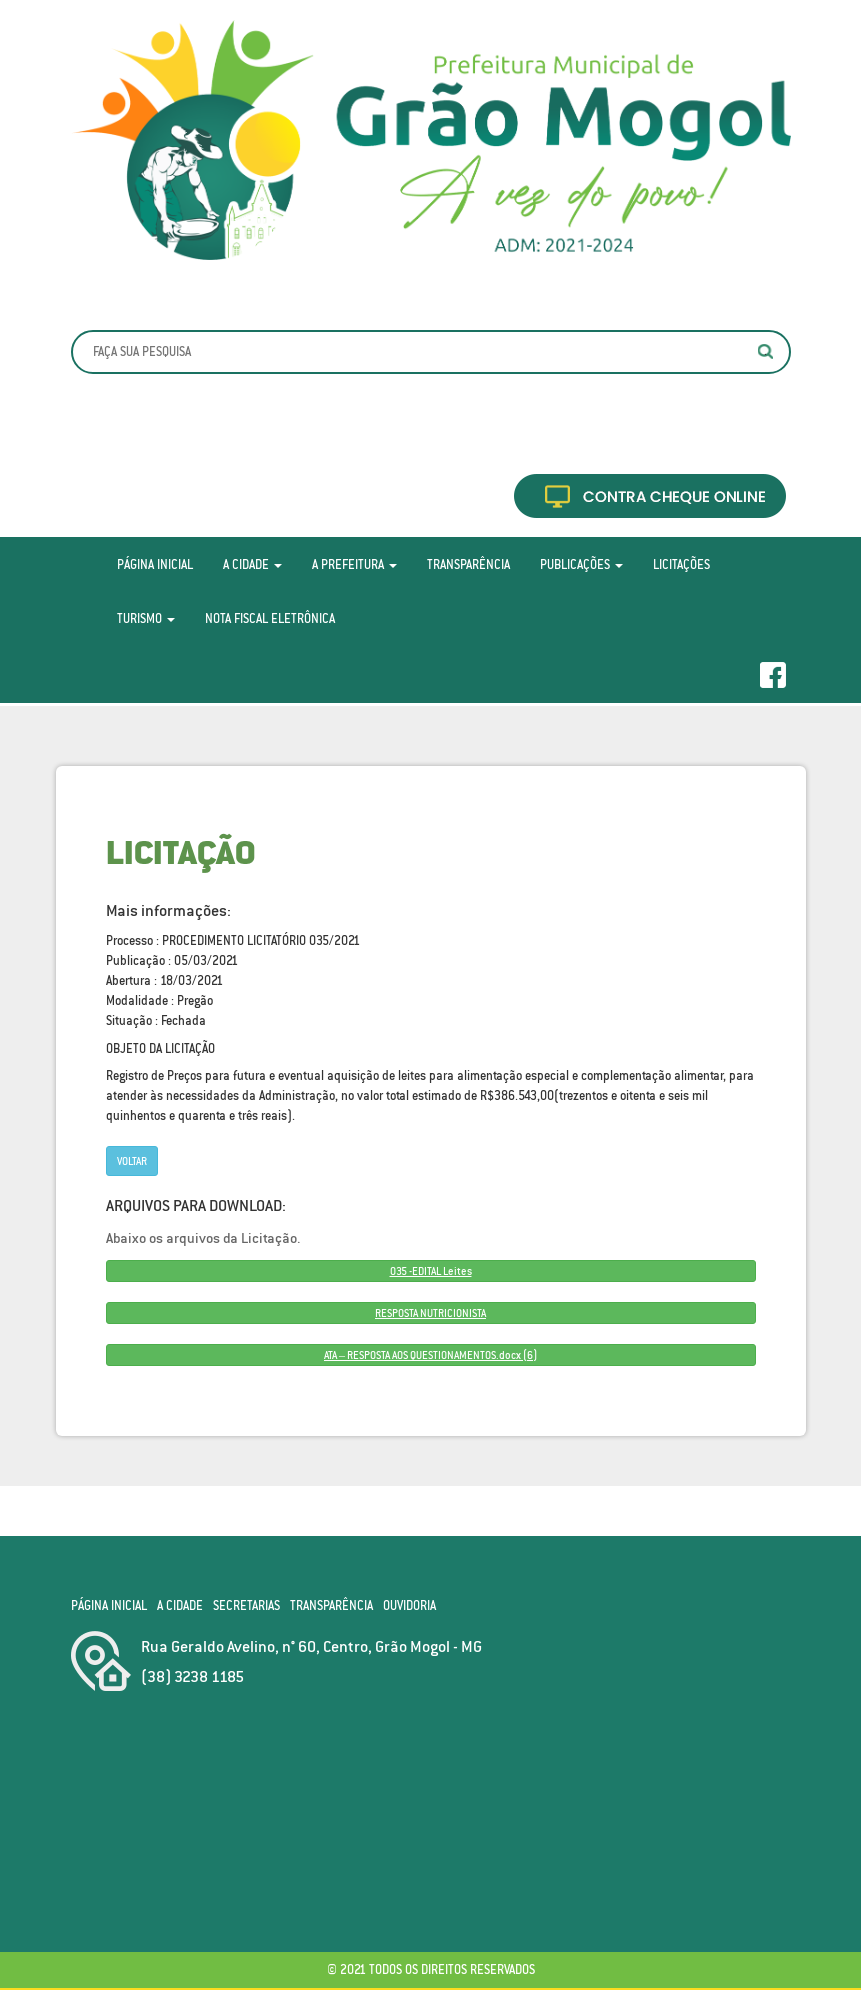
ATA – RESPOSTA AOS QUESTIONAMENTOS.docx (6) (430, 1355)
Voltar (132, 1161)
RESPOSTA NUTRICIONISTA (430, 1313)
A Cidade (252, 564)
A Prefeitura (354, 564)
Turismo (146, 618)
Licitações (681, 564)
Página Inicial (155, 564)
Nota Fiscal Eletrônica (270, 618)
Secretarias (246, 1605)
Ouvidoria (409, 1605)
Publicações (581, 564)
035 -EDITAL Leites (431, 1271)
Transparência (468, 564)
